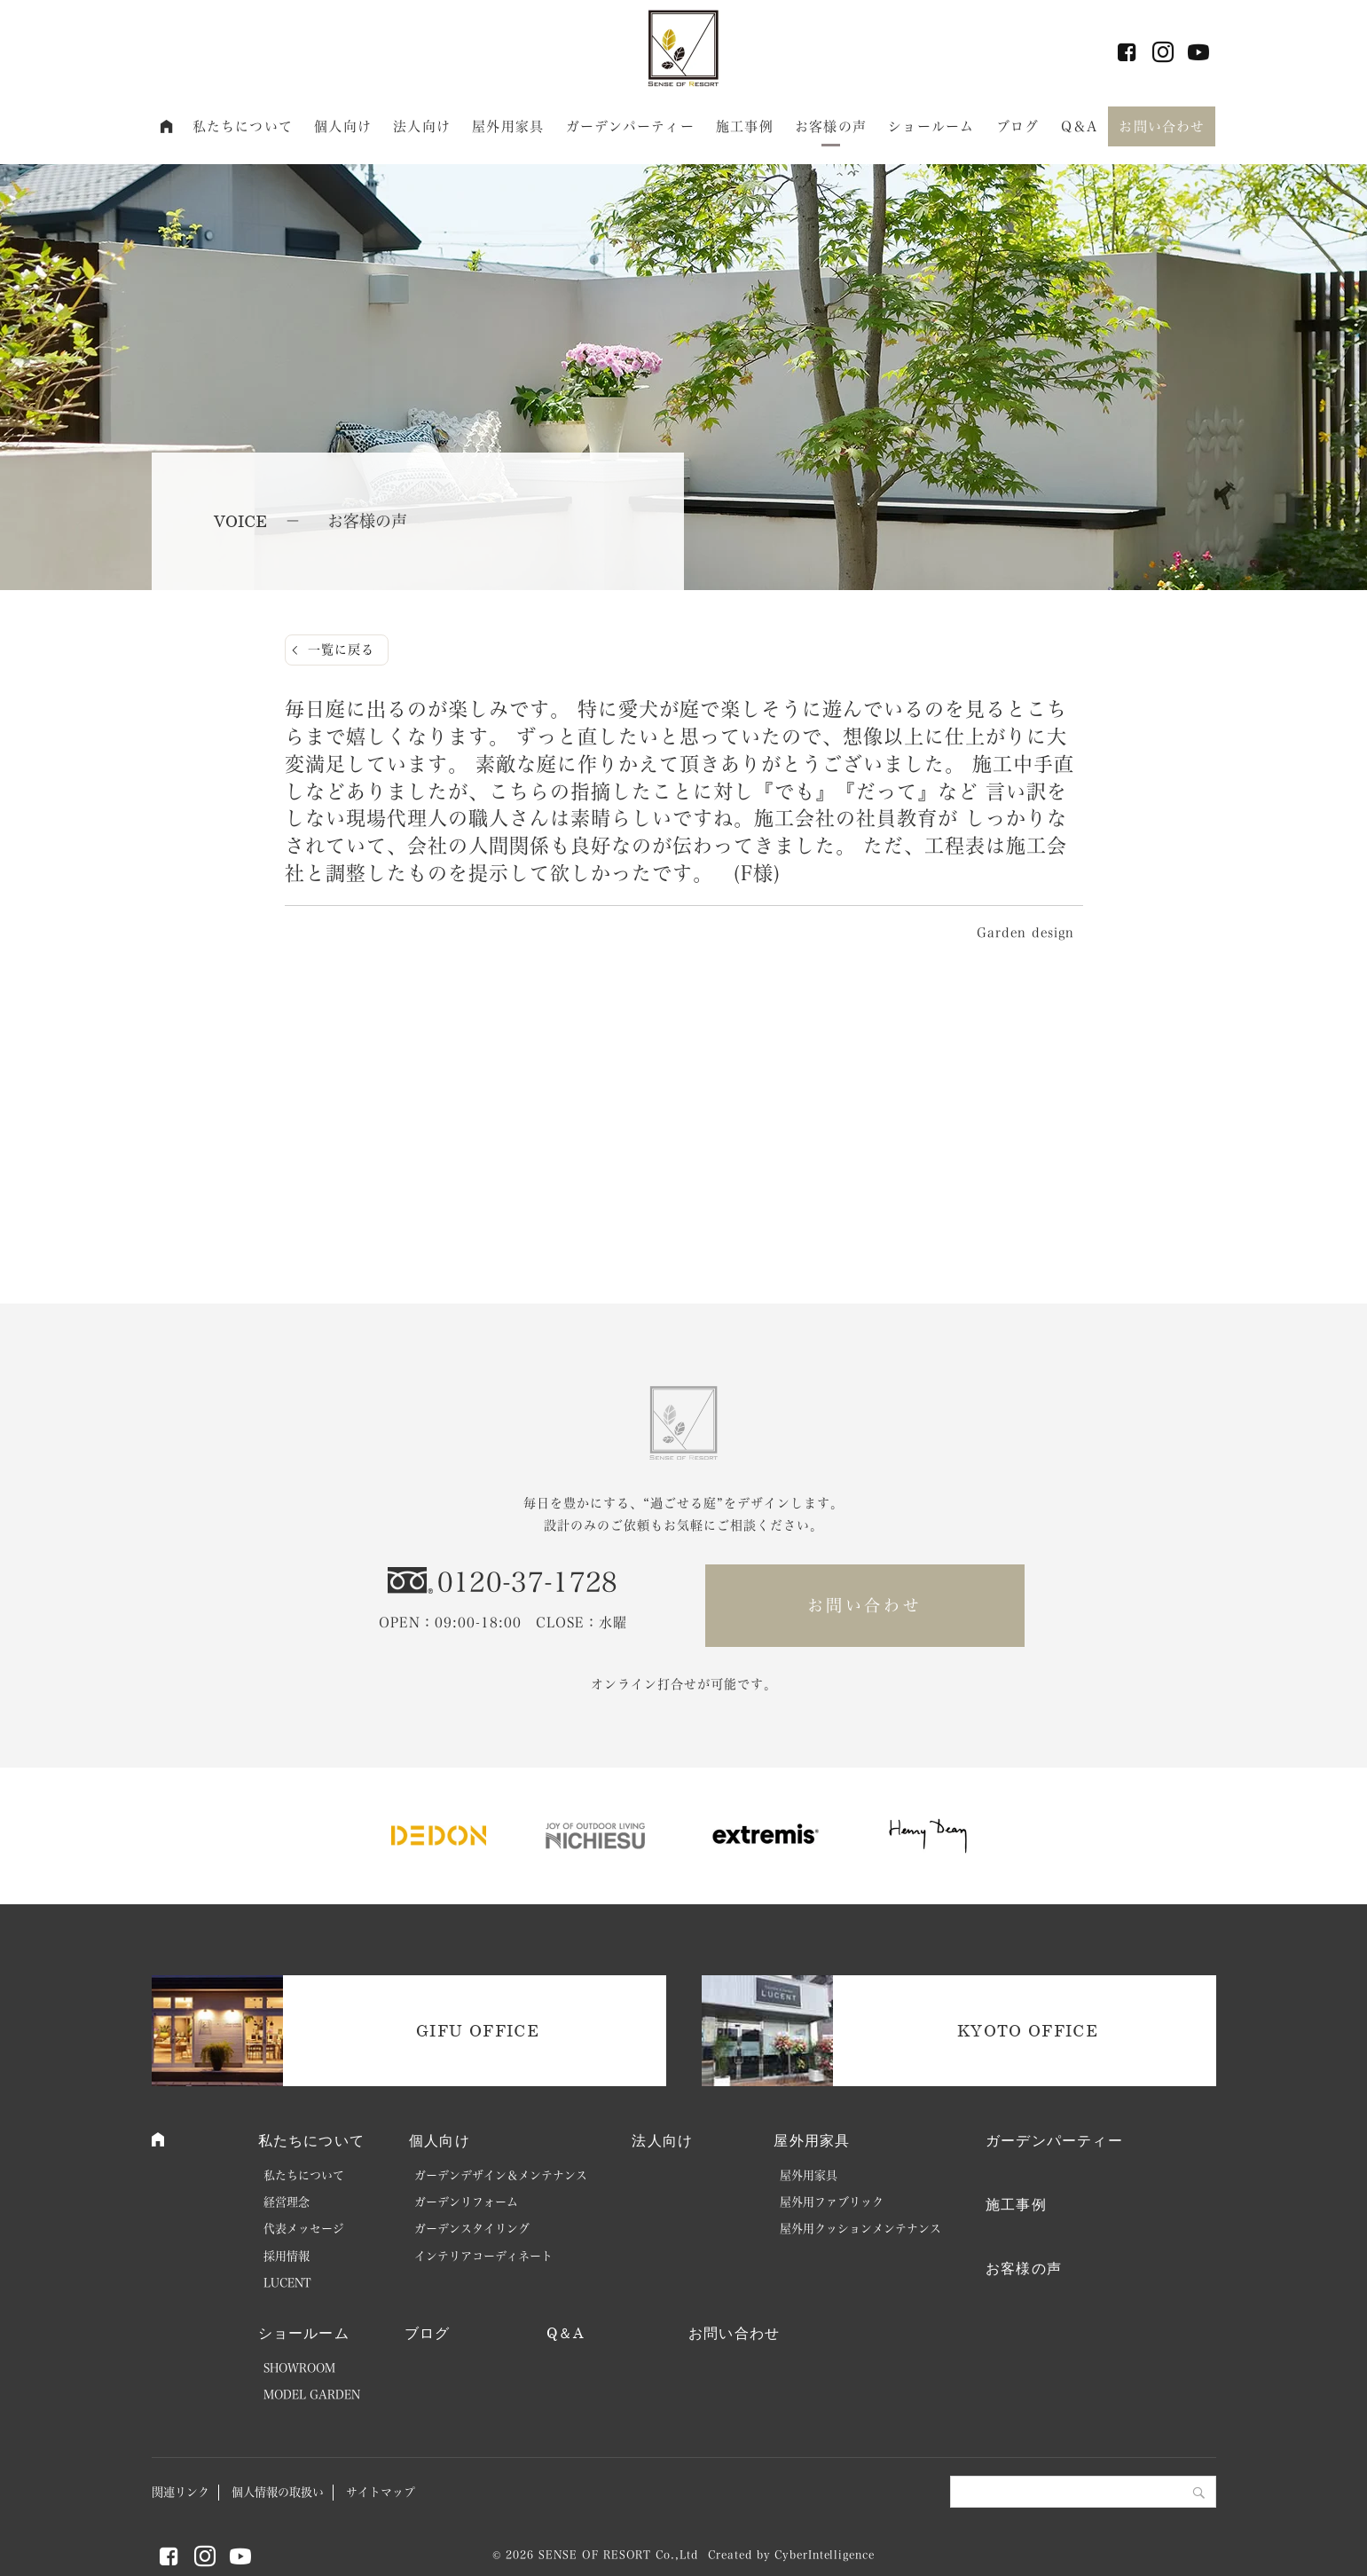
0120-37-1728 (527, 1582)
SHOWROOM (299, 2368)
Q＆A (1079, 126)
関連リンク (180, 2492)
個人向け (343, 126)
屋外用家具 (508, 126)
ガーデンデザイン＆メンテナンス (500, 2175)
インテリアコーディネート (483, 2256)
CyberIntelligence (824, 2554)
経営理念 (286, 2202)
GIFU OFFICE (477, 2030)
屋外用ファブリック (832, 2202)
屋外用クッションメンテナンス (860, 2228)
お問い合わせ (1162, 126)
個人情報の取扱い (278, 2492)
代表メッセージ (303, 2228)
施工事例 (745, 126)
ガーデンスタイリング (472, 2228)
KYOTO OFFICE (1027, 2030)
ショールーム (931, 126)
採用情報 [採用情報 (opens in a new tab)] (286, 2256)
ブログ (1017, 126)
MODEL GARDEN (311, 2394)
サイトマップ (380, 2492)
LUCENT (287, 2282)
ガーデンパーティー (630, 126)
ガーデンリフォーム (466, 2202)
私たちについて (242, 126)
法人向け (422, 126)
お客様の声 (831, 126)
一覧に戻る (341, 649)
